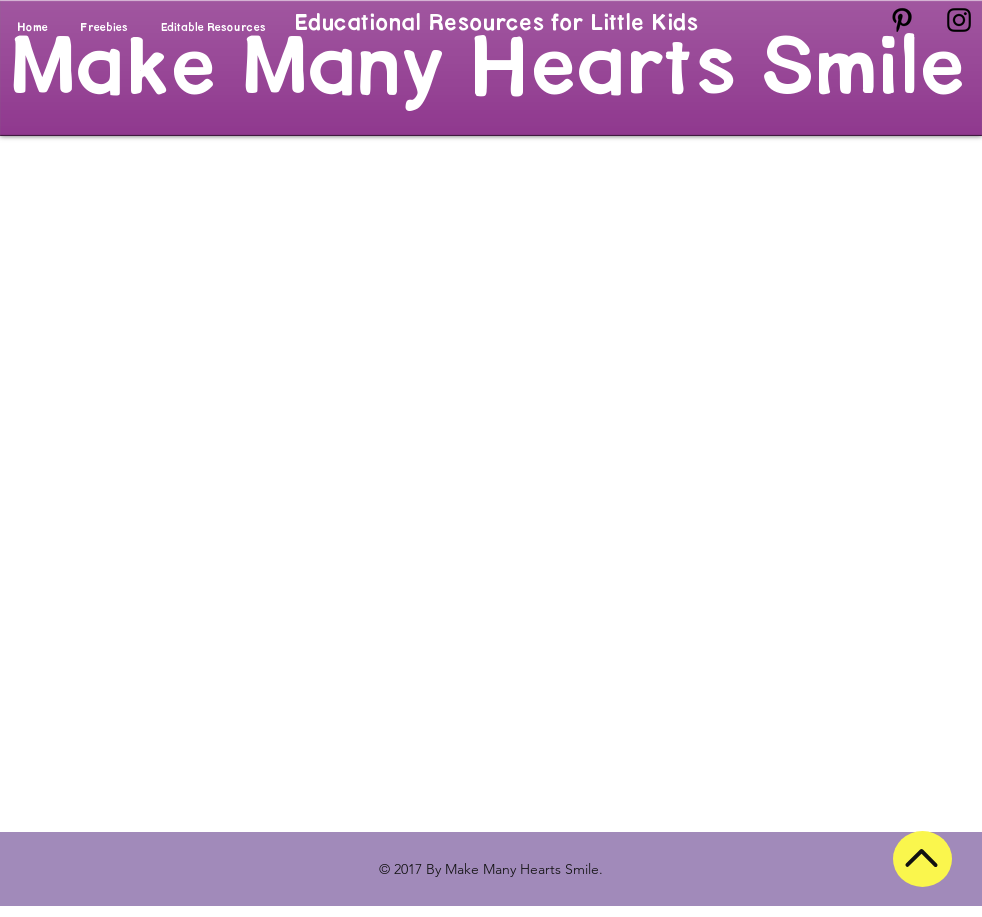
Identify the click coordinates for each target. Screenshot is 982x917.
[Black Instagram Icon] (959, 20)
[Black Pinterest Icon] (902, 20)
